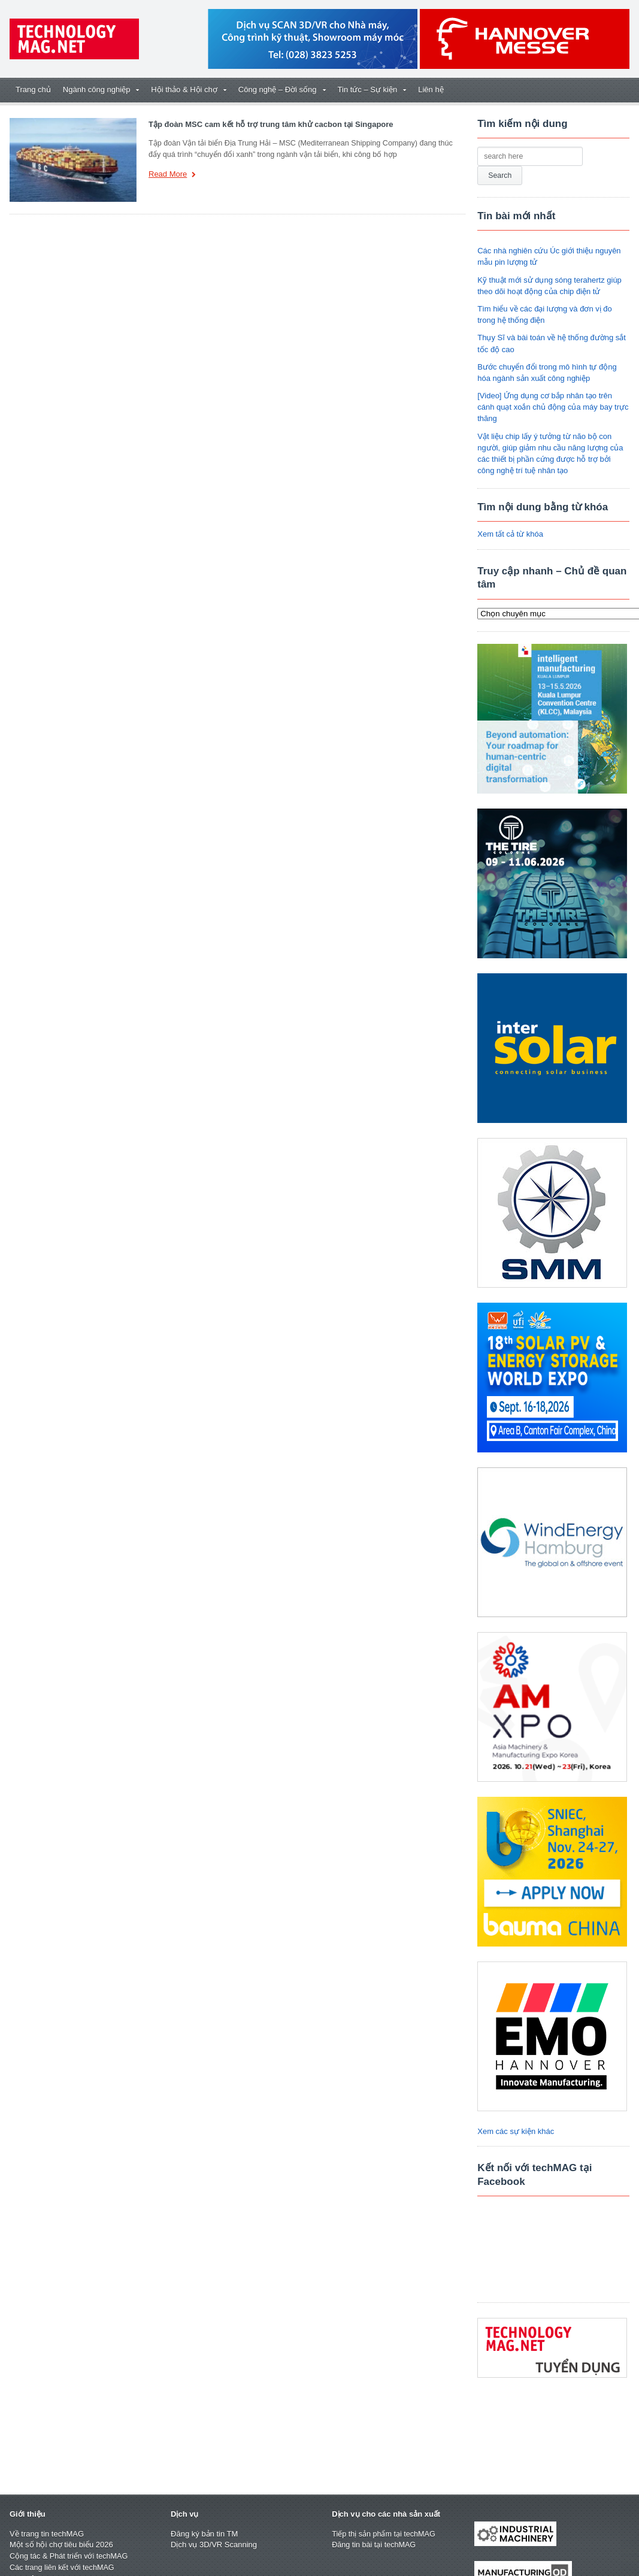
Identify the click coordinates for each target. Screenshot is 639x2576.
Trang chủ (33, 89)
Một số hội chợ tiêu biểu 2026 (61, 2544)
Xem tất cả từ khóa (510, 533)
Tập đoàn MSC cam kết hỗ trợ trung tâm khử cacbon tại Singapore (271, 124)
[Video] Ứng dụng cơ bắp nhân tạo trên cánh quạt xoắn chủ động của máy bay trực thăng (552, 407)
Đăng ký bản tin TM (204, 2533)
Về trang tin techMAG (47, 2533)
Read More (172, 175)
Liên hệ (430, 89)
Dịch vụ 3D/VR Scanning (214, 2544)
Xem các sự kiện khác (515, 2131)
